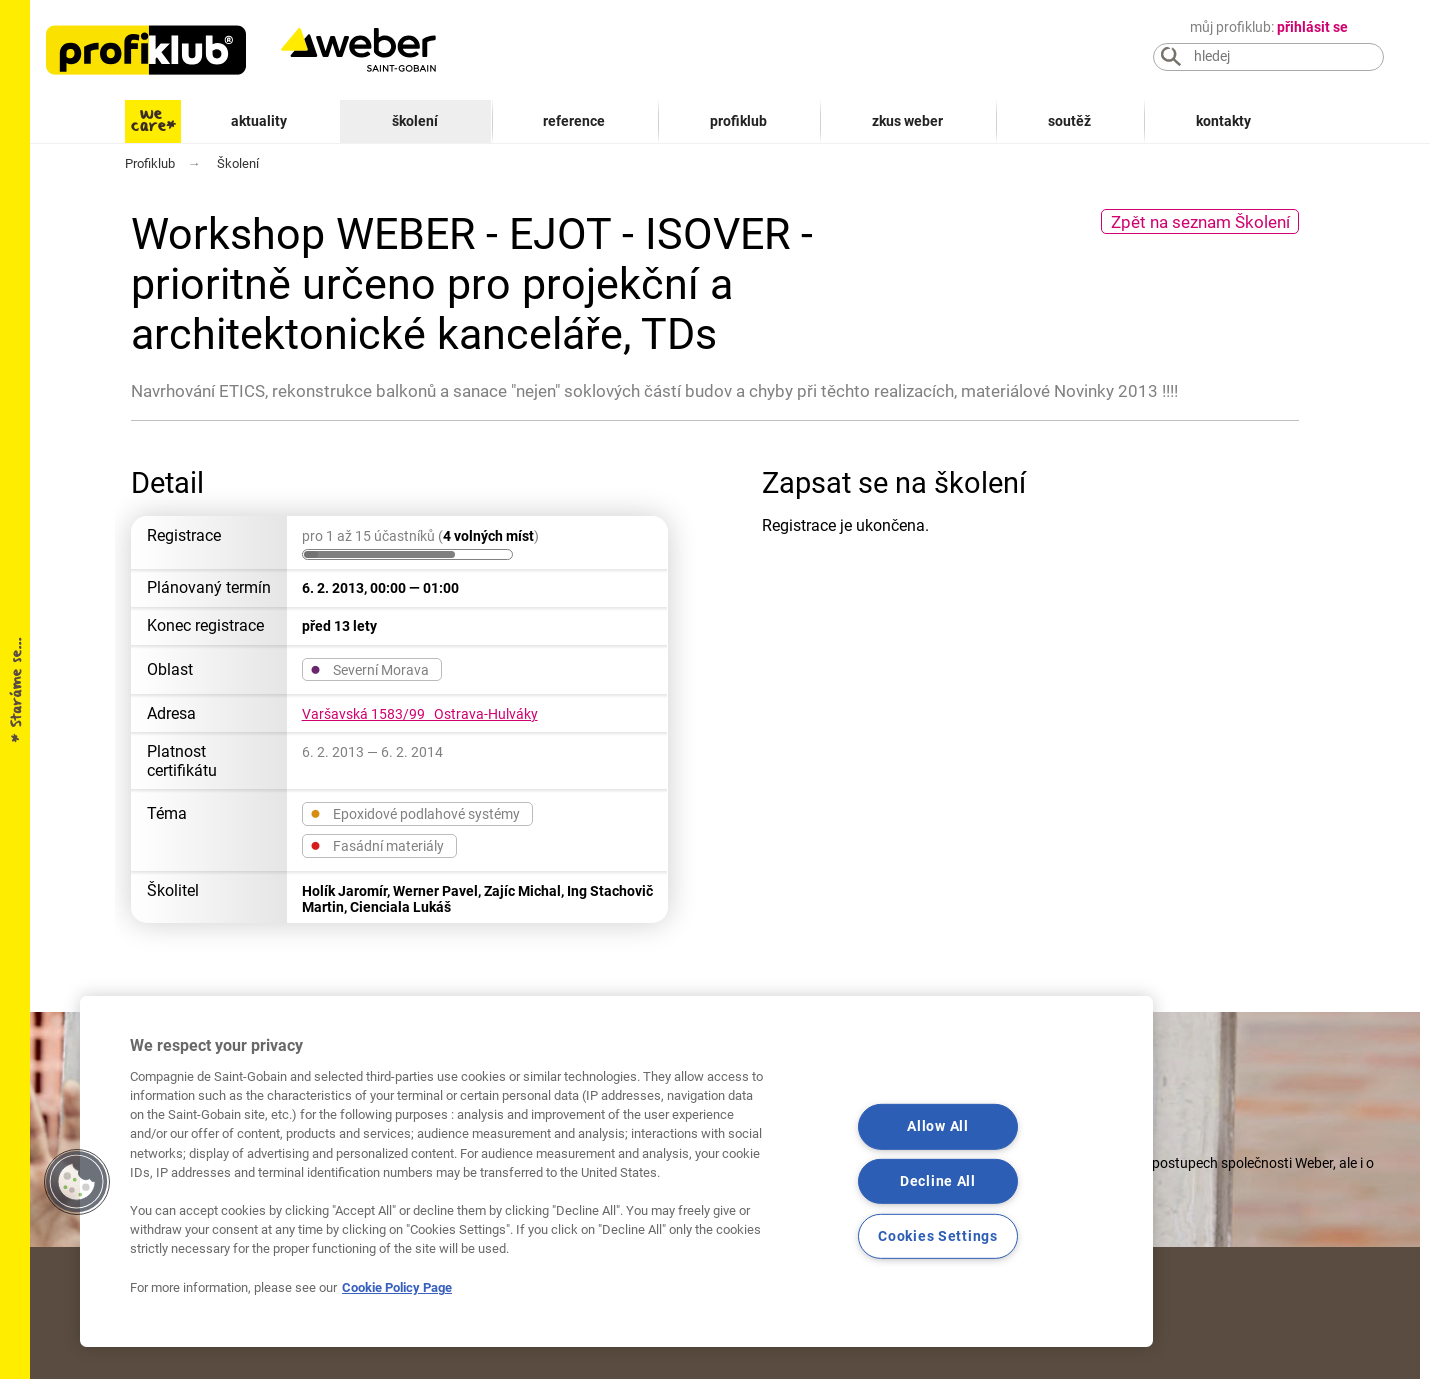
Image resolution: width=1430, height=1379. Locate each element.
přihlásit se (1312, 27)
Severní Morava (369, 669)
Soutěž (1069, 121)
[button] (77, 1182)
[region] (616, 1171)
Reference (574, 121)
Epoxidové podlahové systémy (415, 813)
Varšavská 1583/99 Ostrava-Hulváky (420, 714)
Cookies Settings (938, 1236)
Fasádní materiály (377, 845)
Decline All (938, 1181)
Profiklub (738, 121)
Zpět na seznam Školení (1200, 222)
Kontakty (1223, 121)
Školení (415, 121)
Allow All (937, 1126)
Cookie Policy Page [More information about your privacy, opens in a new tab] (397, 1287)
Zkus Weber (907, 121)
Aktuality (259, 121)
